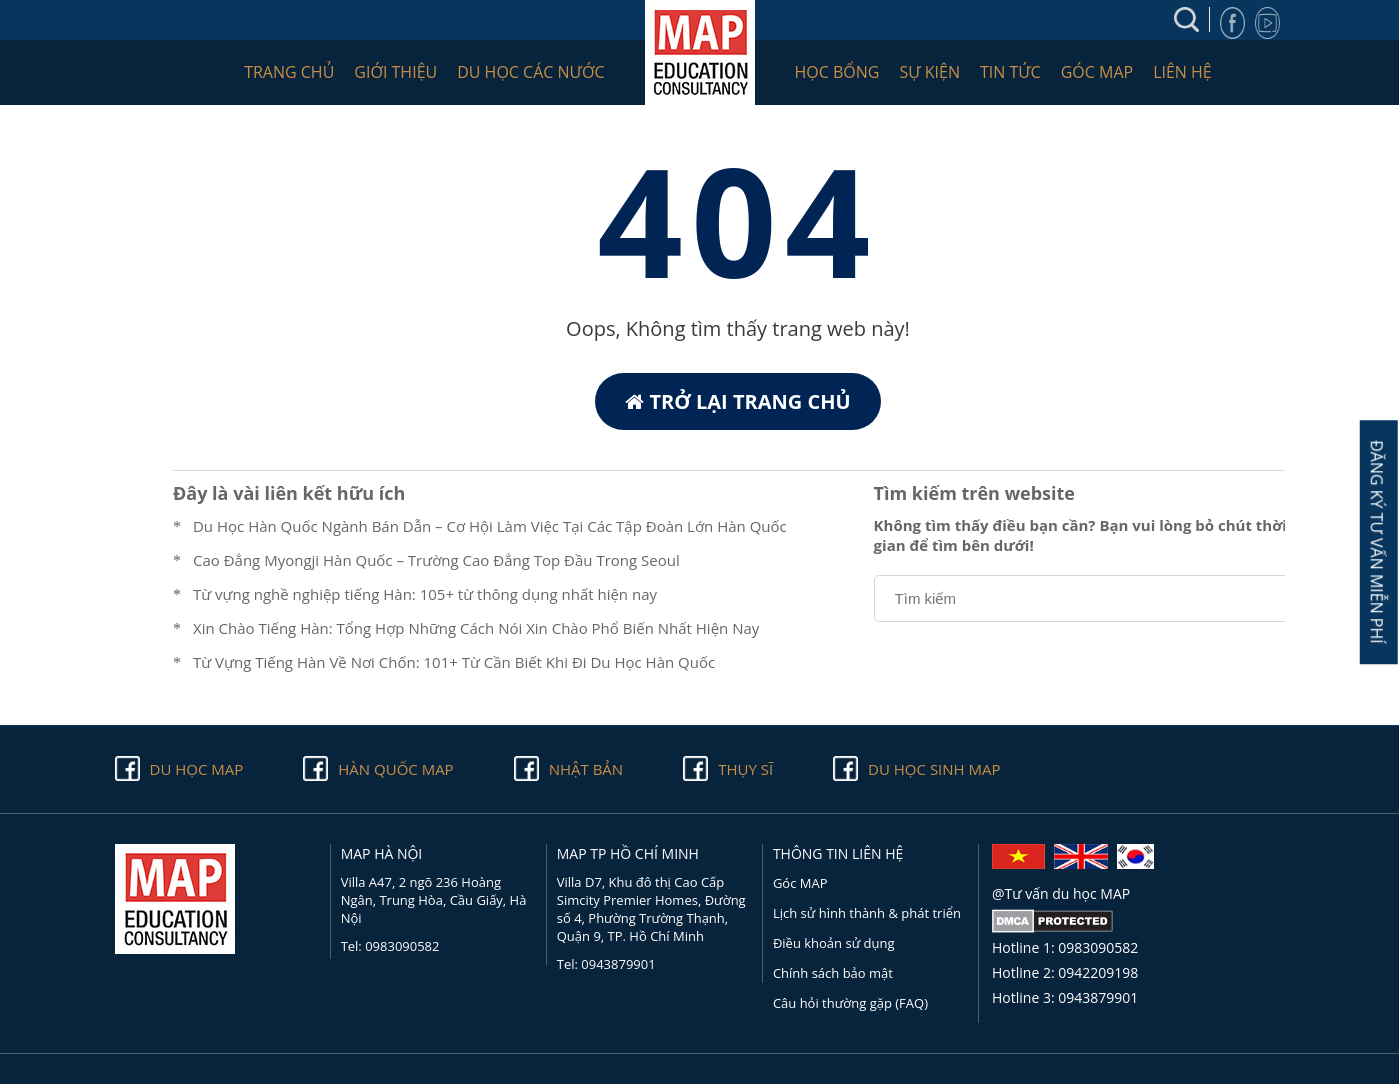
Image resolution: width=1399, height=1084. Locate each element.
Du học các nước (530, 72)
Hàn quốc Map (395, 769)
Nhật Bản (586, 769)
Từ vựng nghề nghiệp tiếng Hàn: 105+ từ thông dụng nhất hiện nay (425, 594)
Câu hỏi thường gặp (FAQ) (850, 1003)
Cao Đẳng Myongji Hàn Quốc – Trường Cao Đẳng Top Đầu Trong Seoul (436, 560)
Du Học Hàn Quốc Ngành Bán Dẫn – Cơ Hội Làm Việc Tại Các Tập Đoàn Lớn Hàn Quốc (490, 526)
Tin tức (1010, 72)
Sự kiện (929, 72)
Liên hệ (1182, 72)
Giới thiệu (395, 72)
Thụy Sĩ (745, 769)
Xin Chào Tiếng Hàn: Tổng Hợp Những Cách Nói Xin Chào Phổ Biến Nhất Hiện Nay (476, 628)
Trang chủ (289, 72)
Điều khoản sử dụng (834, 943)
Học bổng (837, 72)
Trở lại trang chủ (737, 401)
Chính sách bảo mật (833, 973)
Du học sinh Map (934, 769)
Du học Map (197, 769)
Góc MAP (1097, 72)
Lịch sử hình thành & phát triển (867, 913)
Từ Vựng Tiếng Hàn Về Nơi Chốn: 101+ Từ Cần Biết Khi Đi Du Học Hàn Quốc (454, 662)
